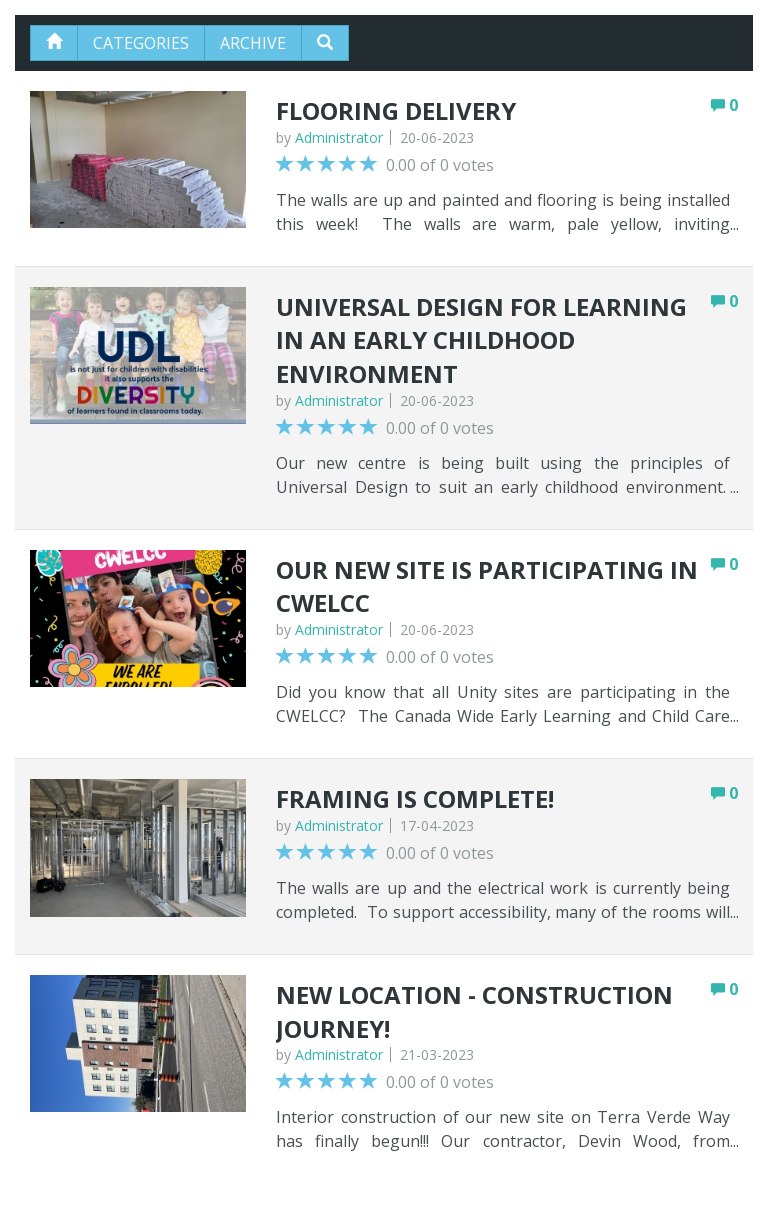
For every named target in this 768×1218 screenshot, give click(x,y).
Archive (253, 43)
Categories (141, 43)
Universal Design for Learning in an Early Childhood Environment (481, 340)
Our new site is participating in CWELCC (487, 586)
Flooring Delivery (396, 110)
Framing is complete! (415, 798)
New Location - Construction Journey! (474, 1011)
